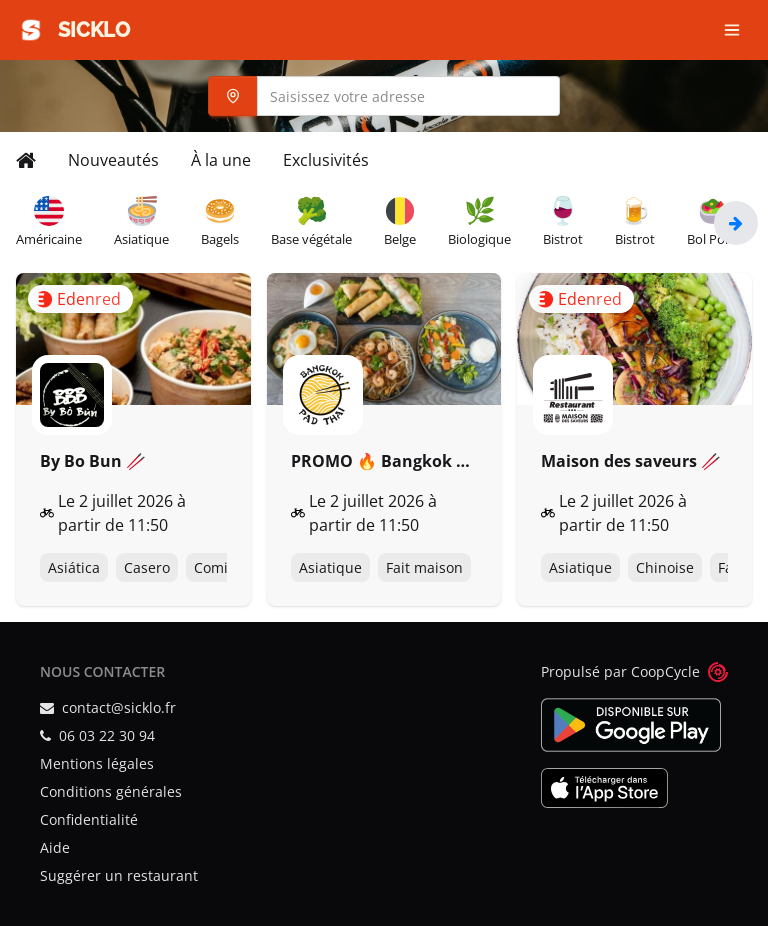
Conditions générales (111, 791)
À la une (221, 160)
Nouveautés (113, 160)
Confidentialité (89, 819)
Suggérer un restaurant (119, 875)
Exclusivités (326, 160)
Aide (55, 847)
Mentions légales (97, 763)
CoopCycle (665, 671)
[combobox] (384, 96)
